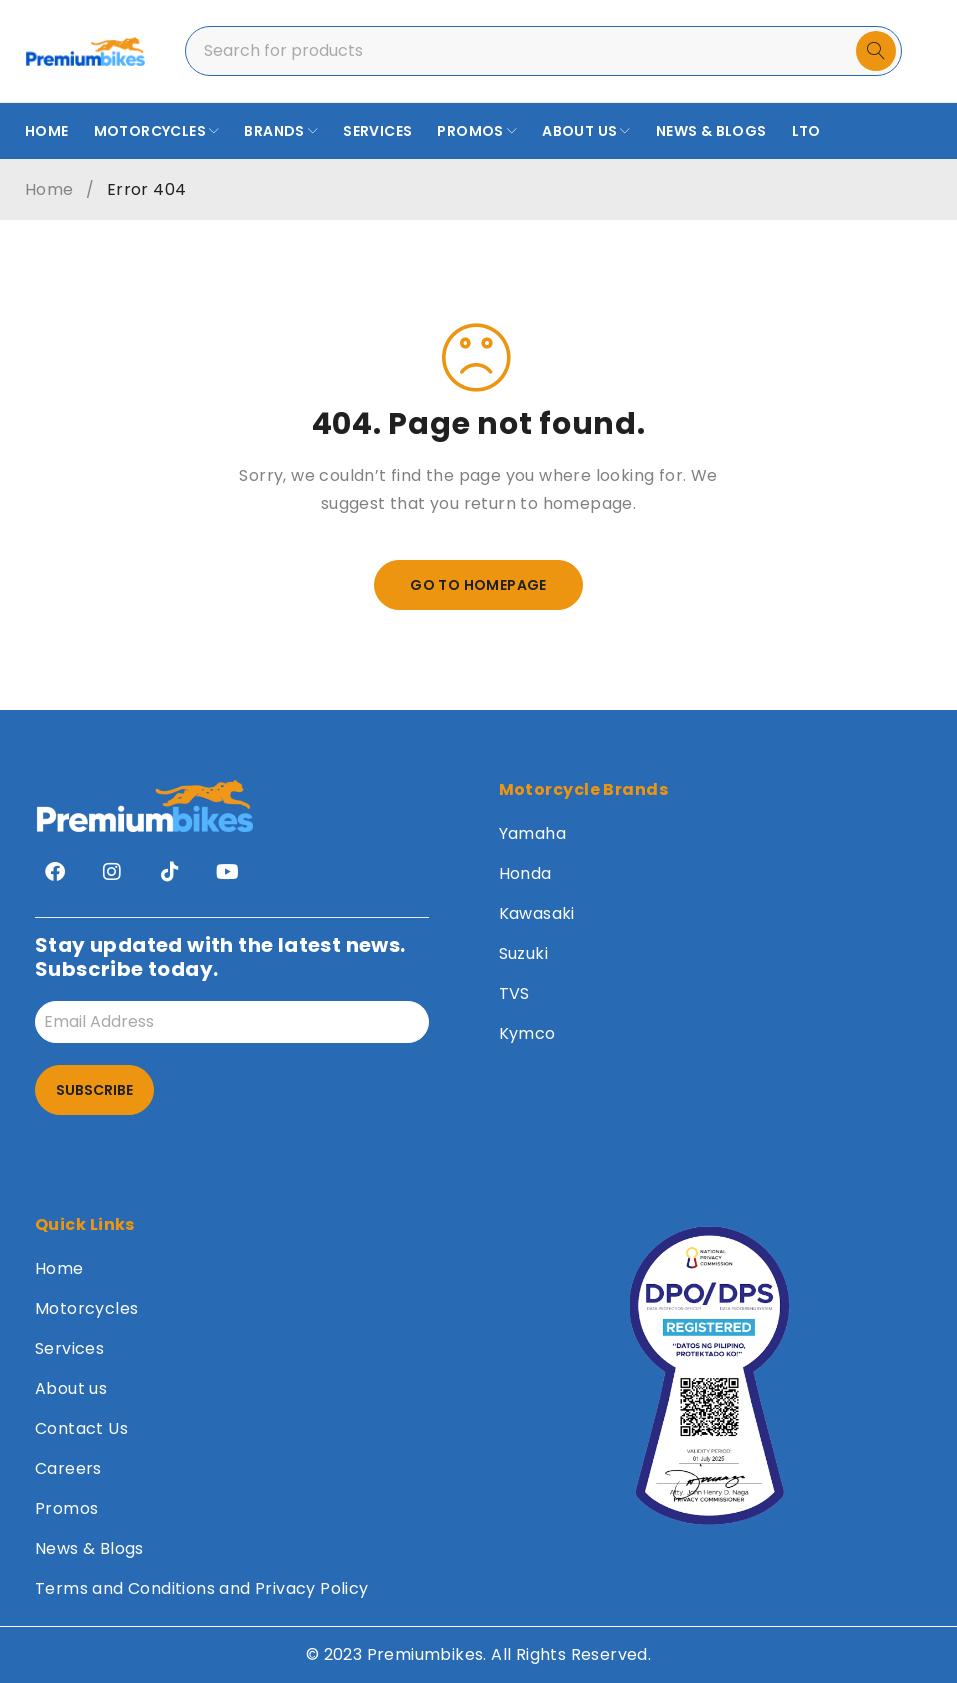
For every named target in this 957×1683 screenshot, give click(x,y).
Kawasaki (537, 913)
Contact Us (81, 1428)
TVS (514, 993)
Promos (66, 1508)
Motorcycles (86, 1308)
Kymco (527, 1033)
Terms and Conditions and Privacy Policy (202, 1588)
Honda (525, 873)
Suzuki (523, 953)
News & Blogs (89, 1548)
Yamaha (532, 833)
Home (49, 190)
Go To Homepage (478, 585)
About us (71, 1388)
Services (69, 1348)
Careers (68, 1468)
